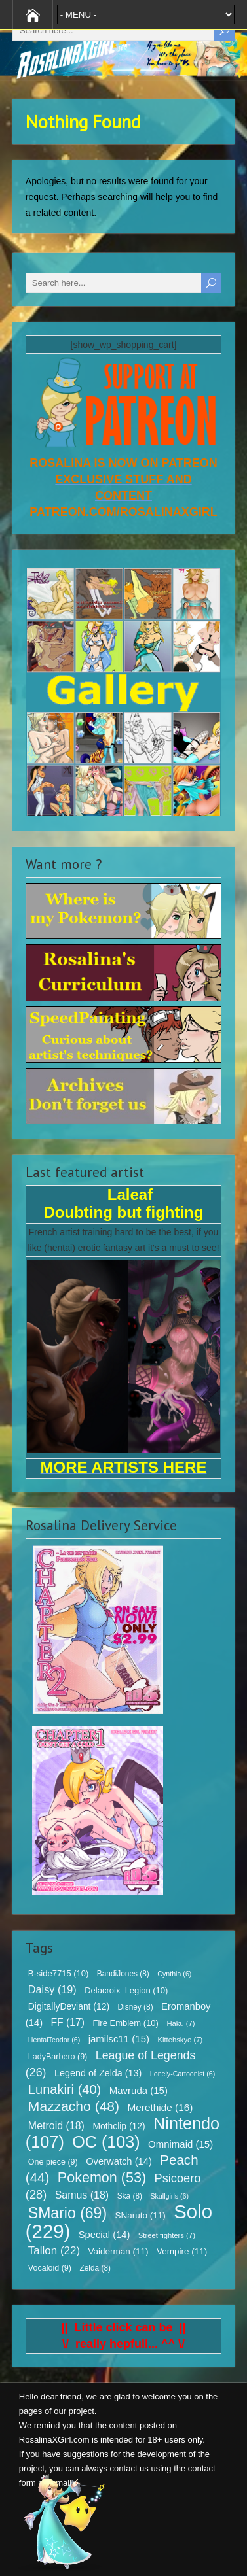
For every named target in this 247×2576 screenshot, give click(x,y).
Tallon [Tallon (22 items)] (54, 2250)
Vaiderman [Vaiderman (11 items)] (118, 2251)
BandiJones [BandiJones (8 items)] (123, 1973)
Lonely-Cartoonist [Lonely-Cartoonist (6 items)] (183, 2074)
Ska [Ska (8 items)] (129, 2196)
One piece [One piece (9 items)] (53, 2162)
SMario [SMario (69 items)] (67, 2213)
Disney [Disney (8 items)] (135, 2007)
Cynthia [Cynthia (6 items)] (174, 1974)
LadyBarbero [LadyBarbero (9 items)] (57, 2056)
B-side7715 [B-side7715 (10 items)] (58, 1973)
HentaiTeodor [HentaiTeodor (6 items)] (54, 2040)
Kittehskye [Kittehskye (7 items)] (179, 2040)
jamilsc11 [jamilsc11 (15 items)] (118, 2038)
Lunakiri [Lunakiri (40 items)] (64, 2089)
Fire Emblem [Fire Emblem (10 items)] (126, 2023)
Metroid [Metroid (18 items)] (56, 2125)
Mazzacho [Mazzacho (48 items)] (73, 2106)
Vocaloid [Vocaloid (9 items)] (49, 2268)
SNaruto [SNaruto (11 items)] (140, 2215)
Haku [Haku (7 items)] (180, 2023)
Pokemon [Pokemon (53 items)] (102, 2178)
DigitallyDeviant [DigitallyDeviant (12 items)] (68, 2006)
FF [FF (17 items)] (68, 2022)
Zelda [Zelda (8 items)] (95, 2268)
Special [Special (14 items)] (104, 2234)
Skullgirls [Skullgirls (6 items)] (169, 2196)
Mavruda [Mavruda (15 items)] (138, 2090)
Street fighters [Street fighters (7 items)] (166, 2235)
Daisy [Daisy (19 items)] (52, 1989)
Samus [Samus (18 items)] (82, 2195)
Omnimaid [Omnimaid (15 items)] (180, 2144)
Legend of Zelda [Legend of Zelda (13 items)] (98, 2073)
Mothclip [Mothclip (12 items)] (118, 2126)
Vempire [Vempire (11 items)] (182, 2251)
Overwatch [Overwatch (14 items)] (119, 2161)
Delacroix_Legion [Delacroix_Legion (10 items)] (126, 1990)
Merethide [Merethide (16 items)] (160, 2107)
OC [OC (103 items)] (106, 2142)
